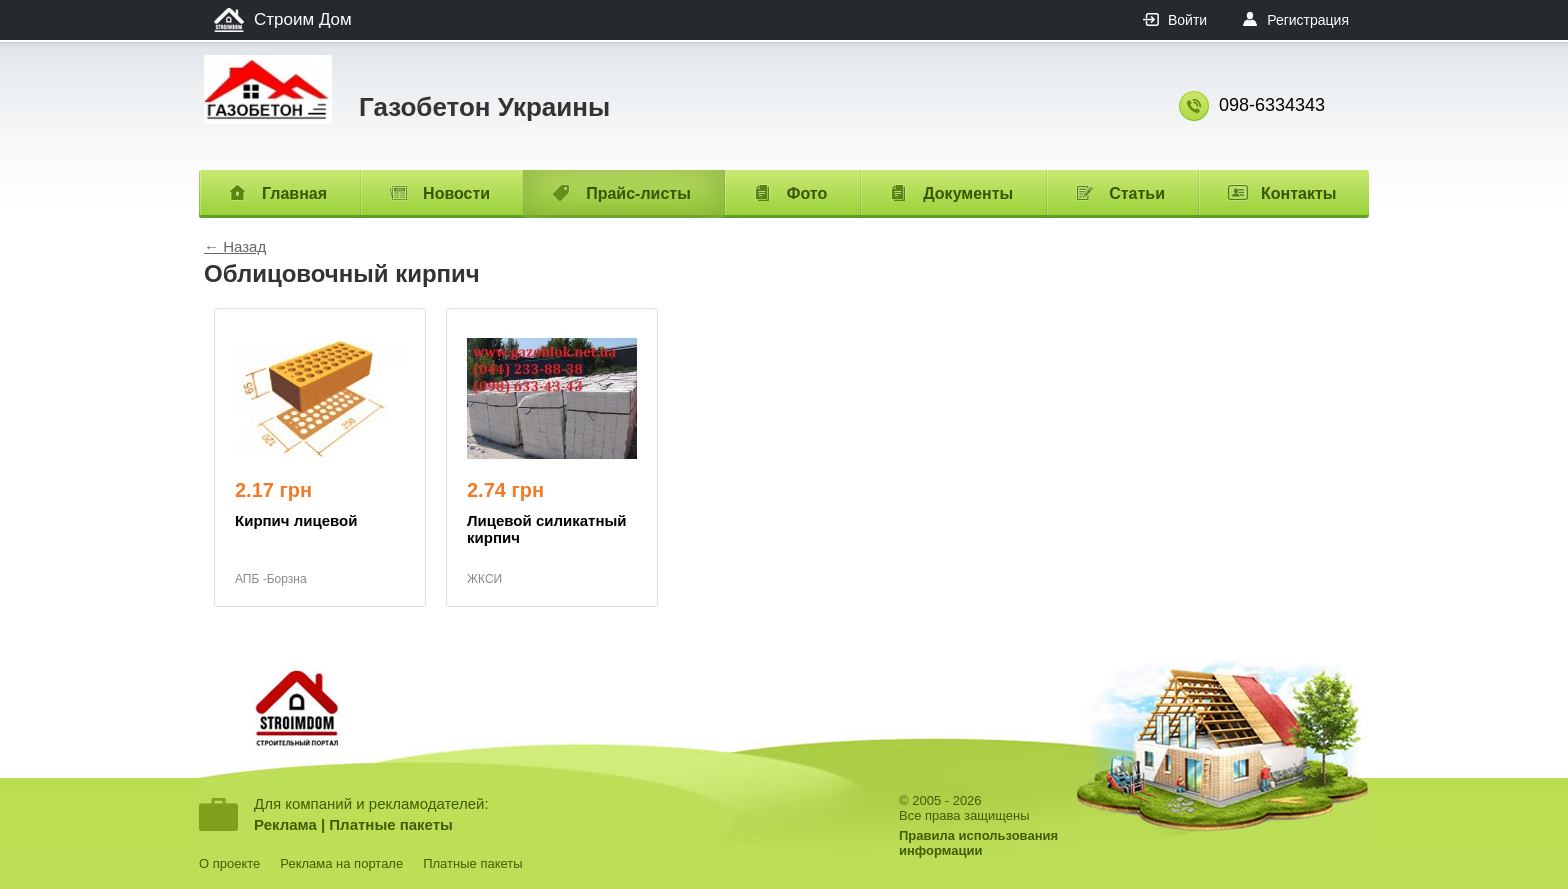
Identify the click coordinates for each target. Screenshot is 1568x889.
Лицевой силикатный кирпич (547, 529)
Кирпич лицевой (296, 520)
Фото (807, 193)
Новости (456, 193)
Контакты (1298, 193)
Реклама (285, 824)
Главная (294, 193)
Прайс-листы (638, 193)
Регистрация (1308, 20)
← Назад (235, 246)
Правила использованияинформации (978, 843)
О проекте (229, 863)
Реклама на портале (341, 863)
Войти (1187, 20)
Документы (968, 193)
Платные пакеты (391, 824)
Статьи (1137, 193)
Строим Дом (303, 19)
